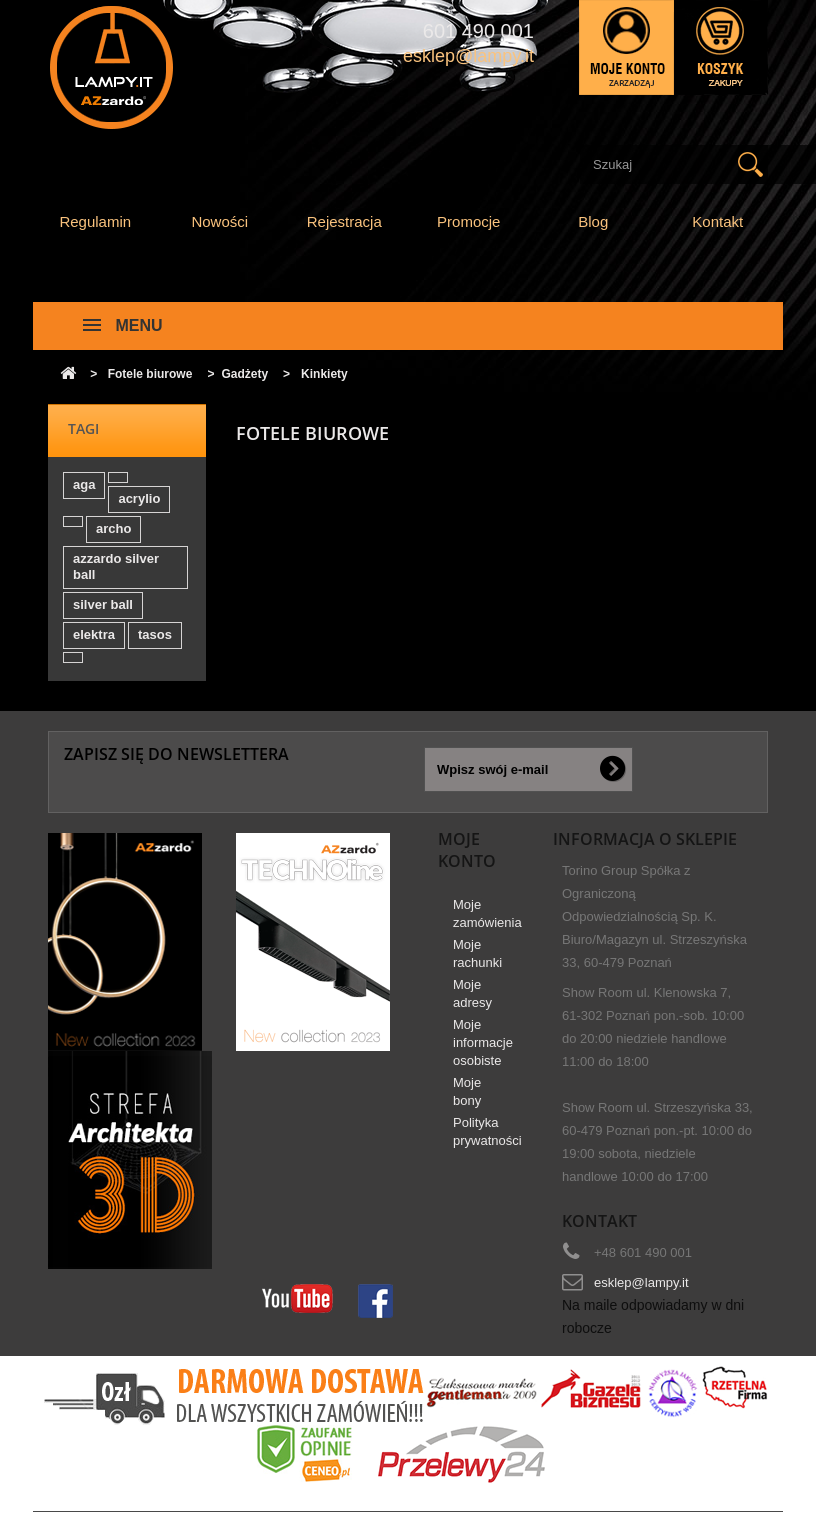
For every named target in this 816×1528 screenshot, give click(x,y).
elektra (94, 634)
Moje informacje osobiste (483, 1042)
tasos (155, 634)
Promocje (468, 221)
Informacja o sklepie (645, 839)
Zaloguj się (626, 47)
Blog (593, 221)
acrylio (139, 498)
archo (113, 528)
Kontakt (717, 221)
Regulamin (95, 221)
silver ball (103, 604)
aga (84, 484)
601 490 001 (478, 31)
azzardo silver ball (116, 566)
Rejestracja (344, 221)
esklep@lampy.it (641, 1282)
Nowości (219, 221)
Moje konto (467, 850)
